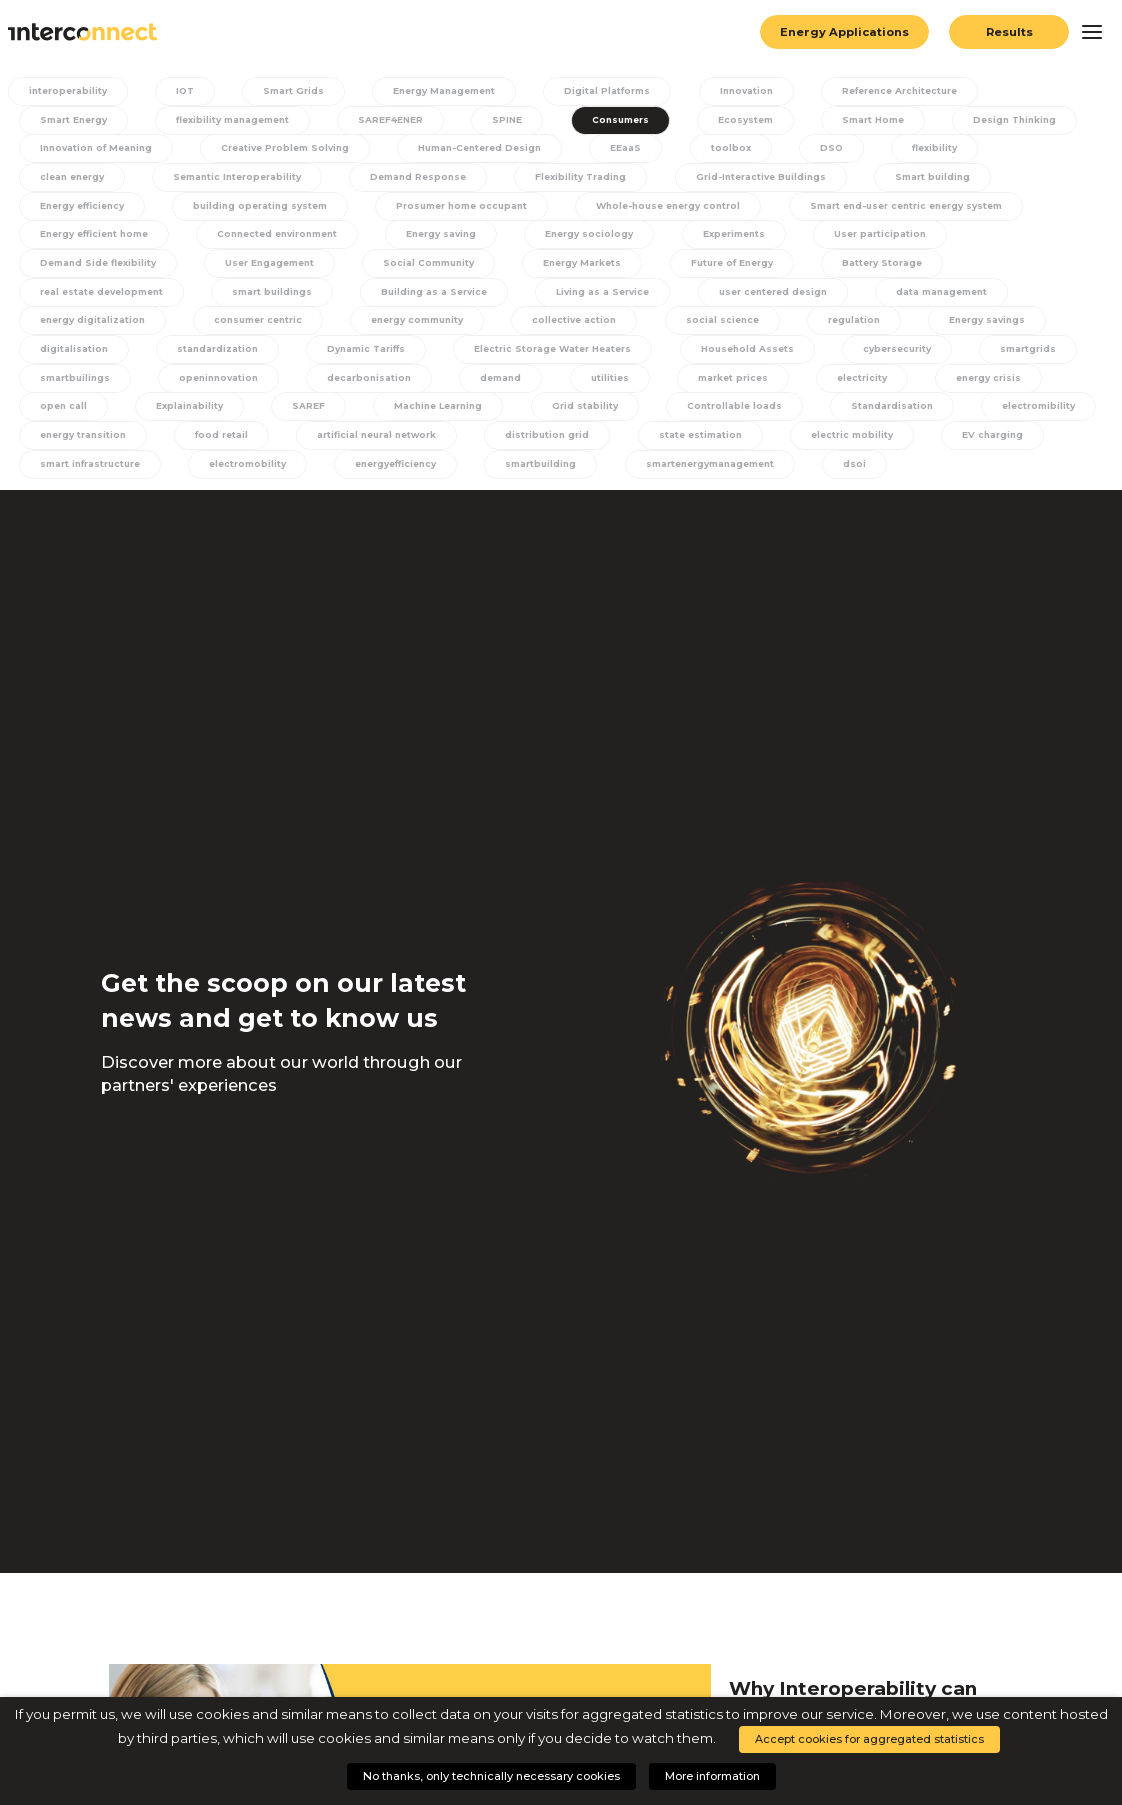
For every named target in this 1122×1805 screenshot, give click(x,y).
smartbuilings (1016, 361)
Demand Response (285, 181)
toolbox (730, 151)
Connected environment (98, 241)
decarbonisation (224, 391)
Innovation (738, 91)
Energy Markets (394, 271)
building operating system (104, 211)
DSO (823, 151)
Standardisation (754, 420)
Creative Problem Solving (286, 151)
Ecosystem (729, 121)
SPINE (500, 121)
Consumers (607, 121)
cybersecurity (759, 361)
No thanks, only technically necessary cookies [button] (491, 1776)
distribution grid (541, 450)
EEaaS (632, 151)
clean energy (1039, 151)
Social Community (240, 271)
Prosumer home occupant (312, 211)
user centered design (575, 301)
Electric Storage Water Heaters (414, 361)
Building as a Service (235, 301)
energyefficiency (393, 480)
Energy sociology (413, 241)
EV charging (979, 450)
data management (746, 301)
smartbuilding (539, 480)
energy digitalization (916, 301)
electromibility (899, 420)
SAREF (180, 420)
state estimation (691, 450)
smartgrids (887, 361)
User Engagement (80, 271)
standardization (74, 361)
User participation (701, 241)
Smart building (802, 181)
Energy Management (437, 91)
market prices (574, 391)
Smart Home (853, 121)
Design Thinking (993, 121)
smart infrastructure (86, 480)
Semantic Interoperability (101, 181)
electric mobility (841, 450)
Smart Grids (286, 91)
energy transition (77, 450)
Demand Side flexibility (876, 241)
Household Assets (611, 361)
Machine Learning (307, 420)
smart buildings (73, 301)
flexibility (919, 151)
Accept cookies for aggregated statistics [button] (869, 1739)
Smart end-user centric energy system (776, 211)
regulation (673, 331)
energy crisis (822, 391)
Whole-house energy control (528, 211)
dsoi (856, 480)
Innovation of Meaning (92, 151)
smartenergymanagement (711, 480)
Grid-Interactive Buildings (630, 181)
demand (354, 391)
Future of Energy (544, 271)
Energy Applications (840, 32)
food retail (214, 450)
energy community (241, 331)
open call (943, 391)
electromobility (244, 480)
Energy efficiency (951, 181)
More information (712, 1776)
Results (1009, 32)
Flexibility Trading (449, 181)
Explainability (66, 420)
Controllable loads (598, 420)
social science (545, 331)
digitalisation (942, 331)
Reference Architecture (892, 91)
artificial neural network (369, 450)
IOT (185, 91)
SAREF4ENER (388, 121)
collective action (400, 331)
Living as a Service (404, 301)
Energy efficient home (1005, 211)
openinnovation (74, 391)
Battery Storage (695, 271)
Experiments (556, 241)
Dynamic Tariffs (223, 361)
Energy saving (265, 241)
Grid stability (451, 420)
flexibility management (228, 121)
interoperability (73, 91)
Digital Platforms (602, 91)
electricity (700, 391)
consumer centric (79, 331)
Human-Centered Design (487, 151)
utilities (456, 391)
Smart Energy (67, 121)
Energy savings (804, 331)
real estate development (867, 271)
